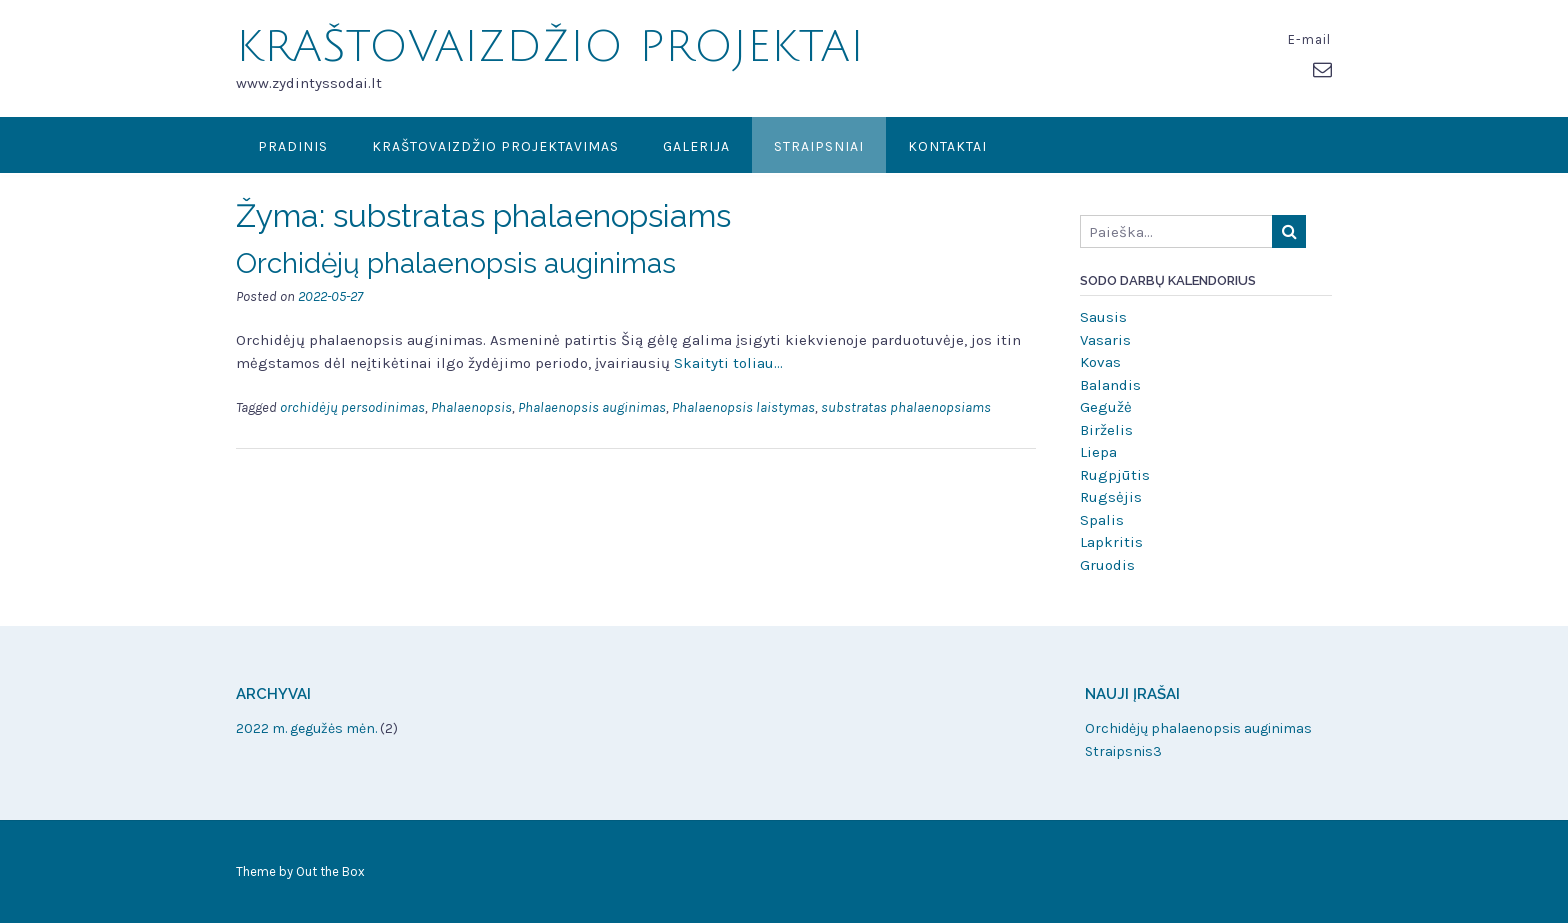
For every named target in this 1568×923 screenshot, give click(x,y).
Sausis (1103, 317)
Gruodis (1107, 565)
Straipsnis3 (1123, 751)
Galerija (696, 146)
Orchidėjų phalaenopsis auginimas (456, 263)
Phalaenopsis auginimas (592, 407)
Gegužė (1106, 407)
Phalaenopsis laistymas (743, 407)
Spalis (1102, 520)
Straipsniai (819, 146)
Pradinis (293, 146)
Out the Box (330, 871)
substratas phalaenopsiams (906, 407)
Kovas (1100, 362)
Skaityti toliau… (728, 363)
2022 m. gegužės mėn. (306, 728)
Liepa (1098, 452)
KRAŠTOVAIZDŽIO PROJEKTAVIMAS (495, 146)
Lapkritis (1111, 542)
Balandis (1110, 385)
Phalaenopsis (471, 407)
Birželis (1106, 430)
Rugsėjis (1111, 497)
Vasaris (1105, 340)
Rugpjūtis (1115, 475)
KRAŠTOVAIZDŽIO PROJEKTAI (550, 47)
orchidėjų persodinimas (352, 407)
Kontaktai (947, 146)
